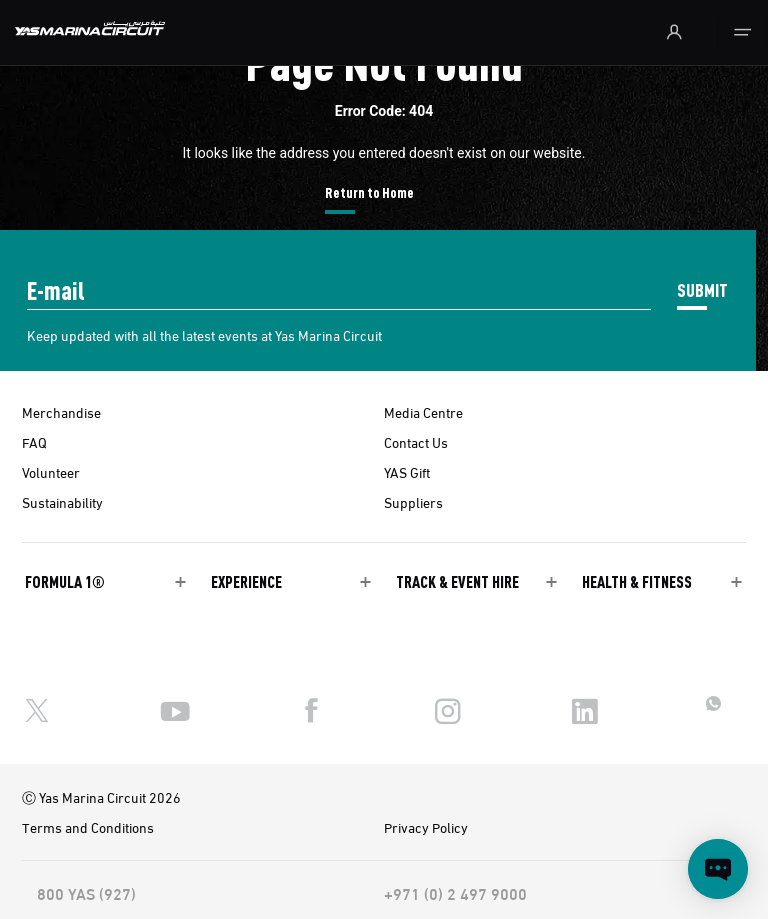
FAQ (34, 442)
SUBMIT (702, 289)
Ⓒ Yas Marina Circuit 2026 (101, 797)
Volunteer (51, 472)
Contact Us (416, 442)
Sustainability (62, 502)
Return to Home (369, 192)
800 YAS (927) (86, 893)
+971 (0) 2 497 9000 (455, 893)
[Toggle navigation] (742, 32)
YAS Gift (407, 472)
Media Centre (423, 412)
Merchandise (61, 412)
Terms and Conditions (88, 827)
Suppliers (413, 502)
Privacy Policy (426, 827)
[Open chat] (718, 869)
